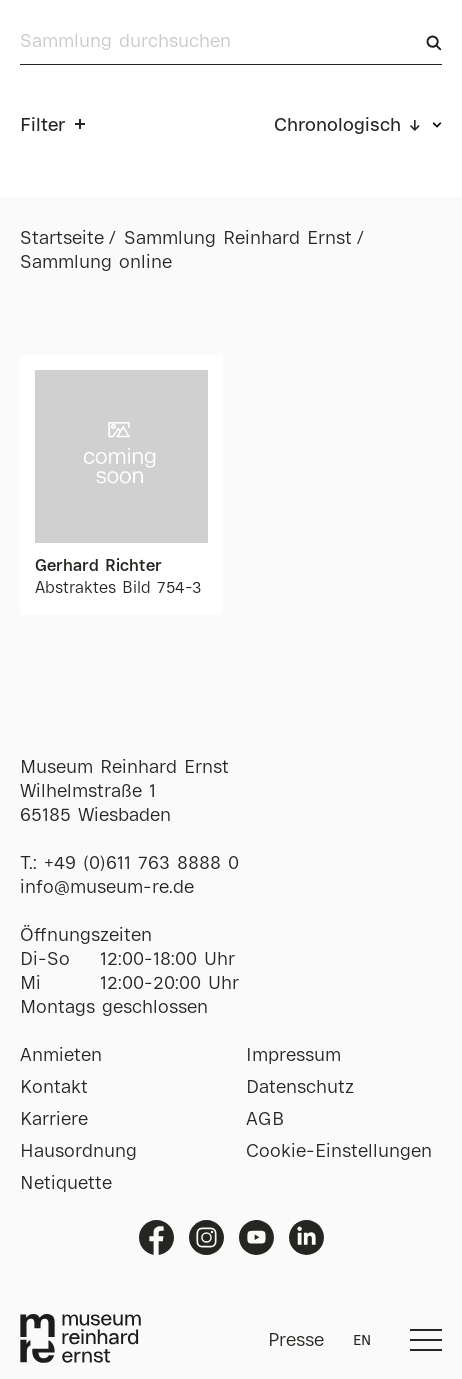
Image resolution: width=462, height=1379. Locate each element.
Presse (296, 1341)
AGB (265, 1120)
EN (362, 1341)
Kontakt (54, 1088)
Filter (42, 126)
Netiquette (66, 1184)
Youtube (256, 1237)
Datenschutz (300, 1088)
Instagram (206, 1237)
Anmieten (61, 1056)
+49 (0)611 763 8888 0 (141, 864)
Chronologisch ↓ (348, 126)
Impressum (293, 1056)
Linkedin (306, 1237)
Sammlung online (96, 263)
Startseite (62, 239)
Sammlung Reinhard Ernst (238, 239)
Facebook (156, 1237)
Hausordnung (78, 1152)
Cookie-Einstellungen (339, 1152)
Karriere (54, 1120)
